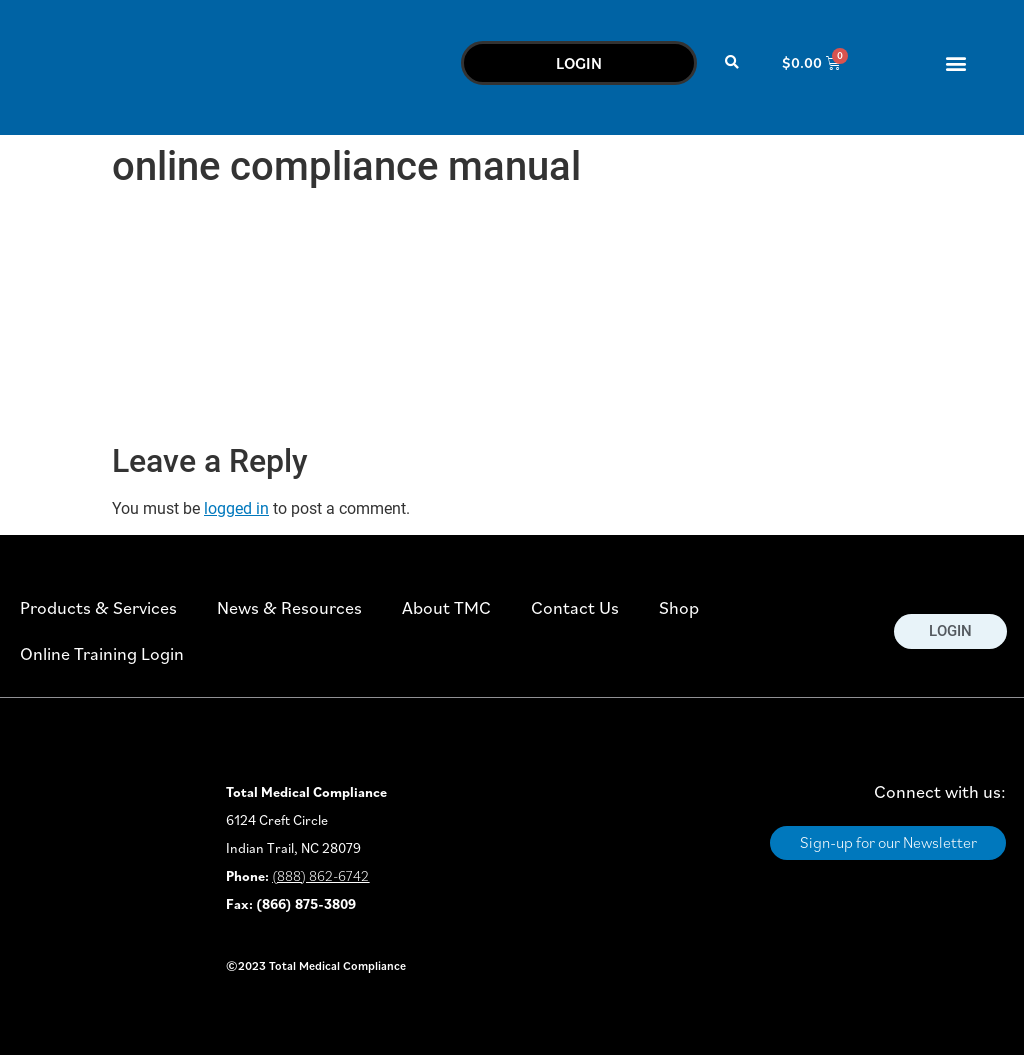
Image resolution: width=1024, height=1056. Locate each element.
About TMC (446, 607)
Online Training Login (102, 653)
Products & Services (98, 607)
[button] (732, 62)
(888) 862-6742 (320, 876)
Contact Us (575, 607)
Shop (679, 607)
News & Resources (289, 607)
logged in (236, 508)
